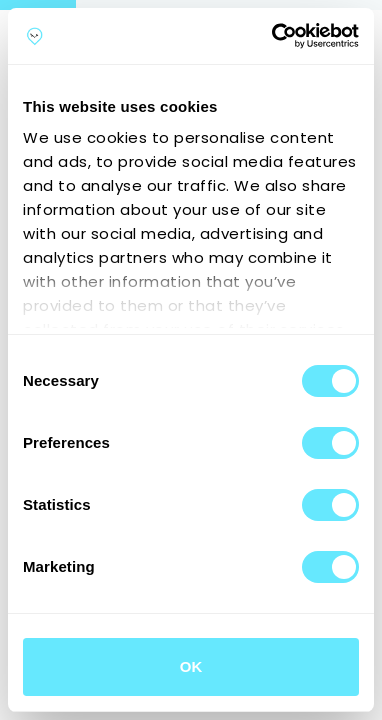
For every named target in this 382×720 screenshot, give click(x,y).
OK (191, 666)
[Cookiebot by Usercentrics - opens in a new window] (273, 36)
